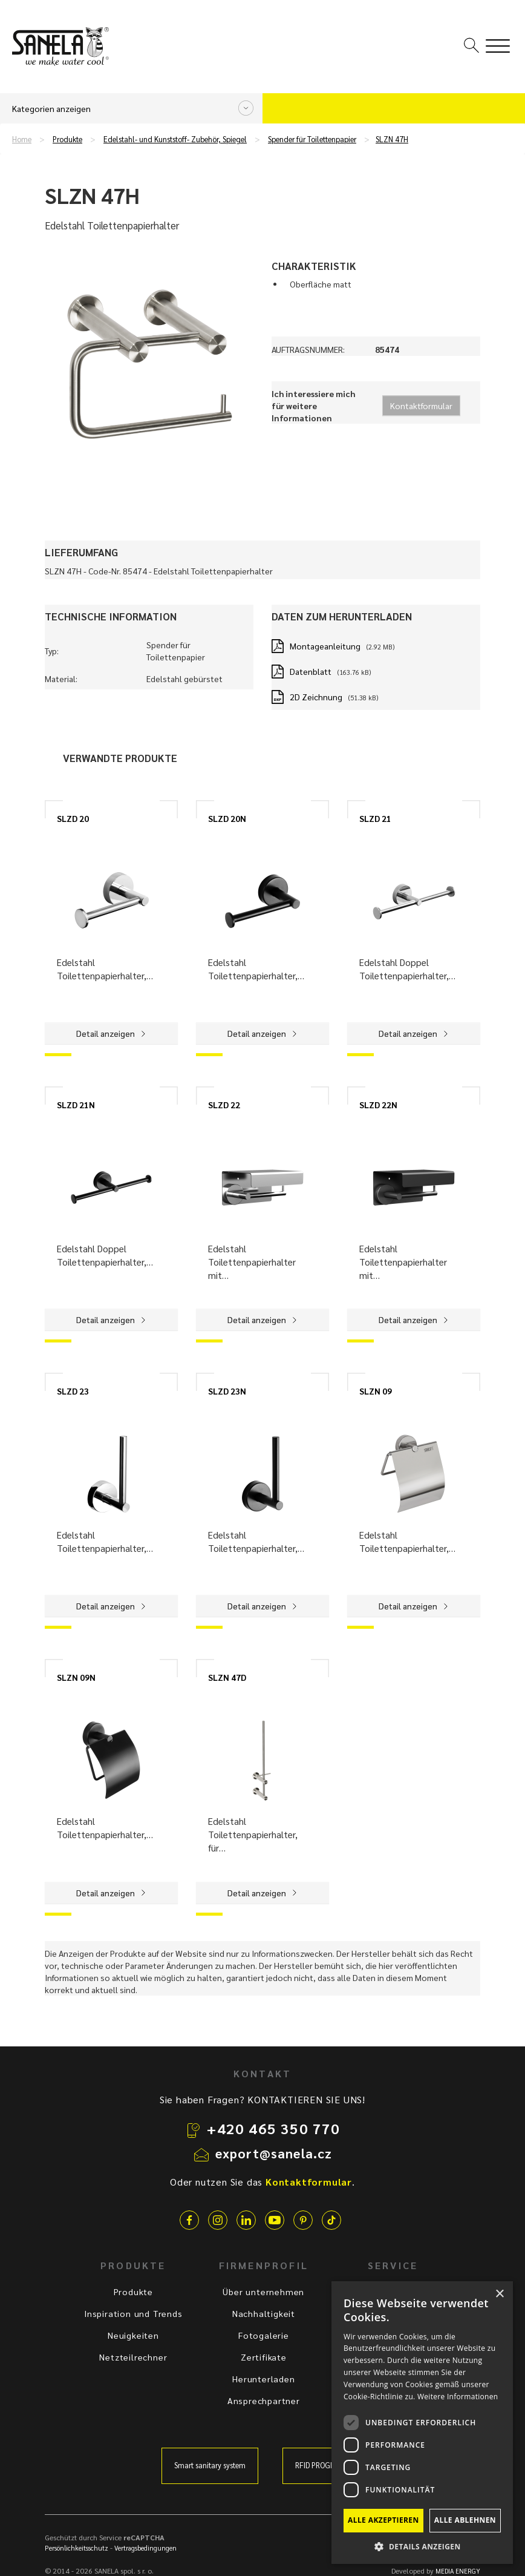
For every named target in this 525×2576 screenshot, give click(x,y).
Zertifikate (264, 2356)
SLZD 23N (227, 1390)
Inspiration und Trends (133, 2313)
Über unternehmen (263, 2291)
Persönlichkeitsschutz (76, 2547)
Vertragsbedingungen (145, 2547)
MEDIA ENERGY (457, 2570)
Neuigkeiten (133, 2335)
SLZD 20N (227, 818)
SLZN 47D (227, 1677)
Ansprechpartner (263, 2400)
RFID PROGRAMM (323, 2465)
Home (21, 139)
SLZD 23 (73, 1390)
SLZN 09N (76, 1677)
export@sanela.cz (274, 2152)
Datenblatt (310, 671)
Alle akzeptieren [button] (383, 2520)
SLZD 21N (76, 1104)
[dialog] (422, 2422)
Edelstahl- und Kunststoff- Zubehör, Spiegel (175, 139)
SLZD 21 (375, 818)
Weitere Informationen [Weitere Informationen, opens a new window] (457, 2396)
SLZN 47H (392, 139)
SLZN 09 (375, 1390)
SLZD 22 (224, 1104)
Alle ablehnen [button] (465, 2520)
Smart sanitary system (210, 2465)
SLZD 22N (378, 1104)
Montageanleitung (325, 645)
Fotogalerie (263, 2335)
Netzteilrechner (133, 2356)
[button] (422, 2546)
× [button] (499, 2294)
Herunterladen (263, 2378)
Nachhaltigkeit (263, 2313)
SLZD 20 (73, 818)
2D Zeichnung (316, 696)
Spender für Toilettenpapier (312, 139)
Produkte (67, 139)
